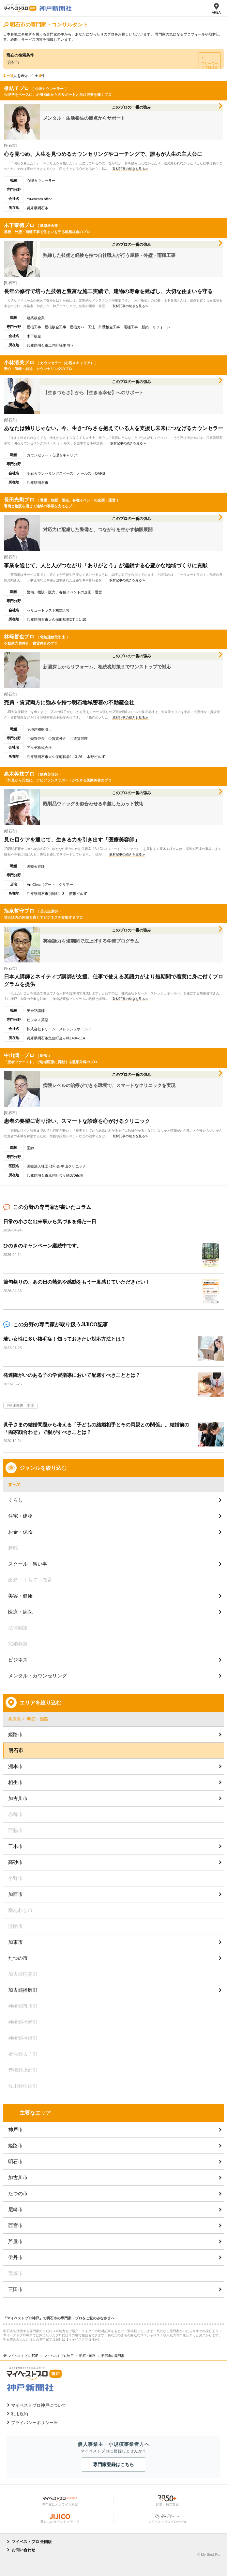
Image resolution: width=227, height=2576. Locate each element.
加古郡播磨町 (23, 1990)
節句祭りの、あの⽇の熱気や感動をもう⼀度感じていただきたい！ (76, 1282)
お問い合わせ (23, 2550)
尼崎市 (15, 2209)
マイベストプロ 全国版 (32, 2541)
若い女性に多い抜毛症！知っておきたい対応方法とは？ (64, 1339)
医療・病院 (20, 1612)
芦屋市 (15, 2241)
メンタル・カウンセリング (37, 1675)
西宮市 (15, 2225)
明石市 (15, 2161)
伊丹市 (15, 2257)
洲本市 (15, 1766)
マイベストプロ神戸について (38, 2405)
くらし (15, 1500)
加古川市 (18, 1798)
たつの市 (18, 1958)
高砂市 (15, 1862)
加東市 (15, 1942)
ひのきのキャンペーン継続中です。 (42, 1245)
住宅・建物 (20, 1516)
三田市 (15, 2289)
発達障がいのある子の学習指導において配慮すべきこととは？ (71, 1375)
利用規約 (19, 2413)
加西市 (15, 1894)
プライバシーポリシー (32, 2422)
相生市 (15, 1782)
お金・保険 (20, 1532)
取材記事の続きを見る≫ (130, 169)
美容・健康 (20, 1596)
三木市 (15, 1846)
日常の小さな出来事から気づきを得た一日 (49, 1221)
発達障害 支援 (21, 1405)
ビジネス (18, 1659)
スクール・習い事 (27, 1564)
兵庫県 (14, 1719)
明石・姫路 (37, 1719)
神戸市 (15, 2129)
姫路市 (15, 1734)
